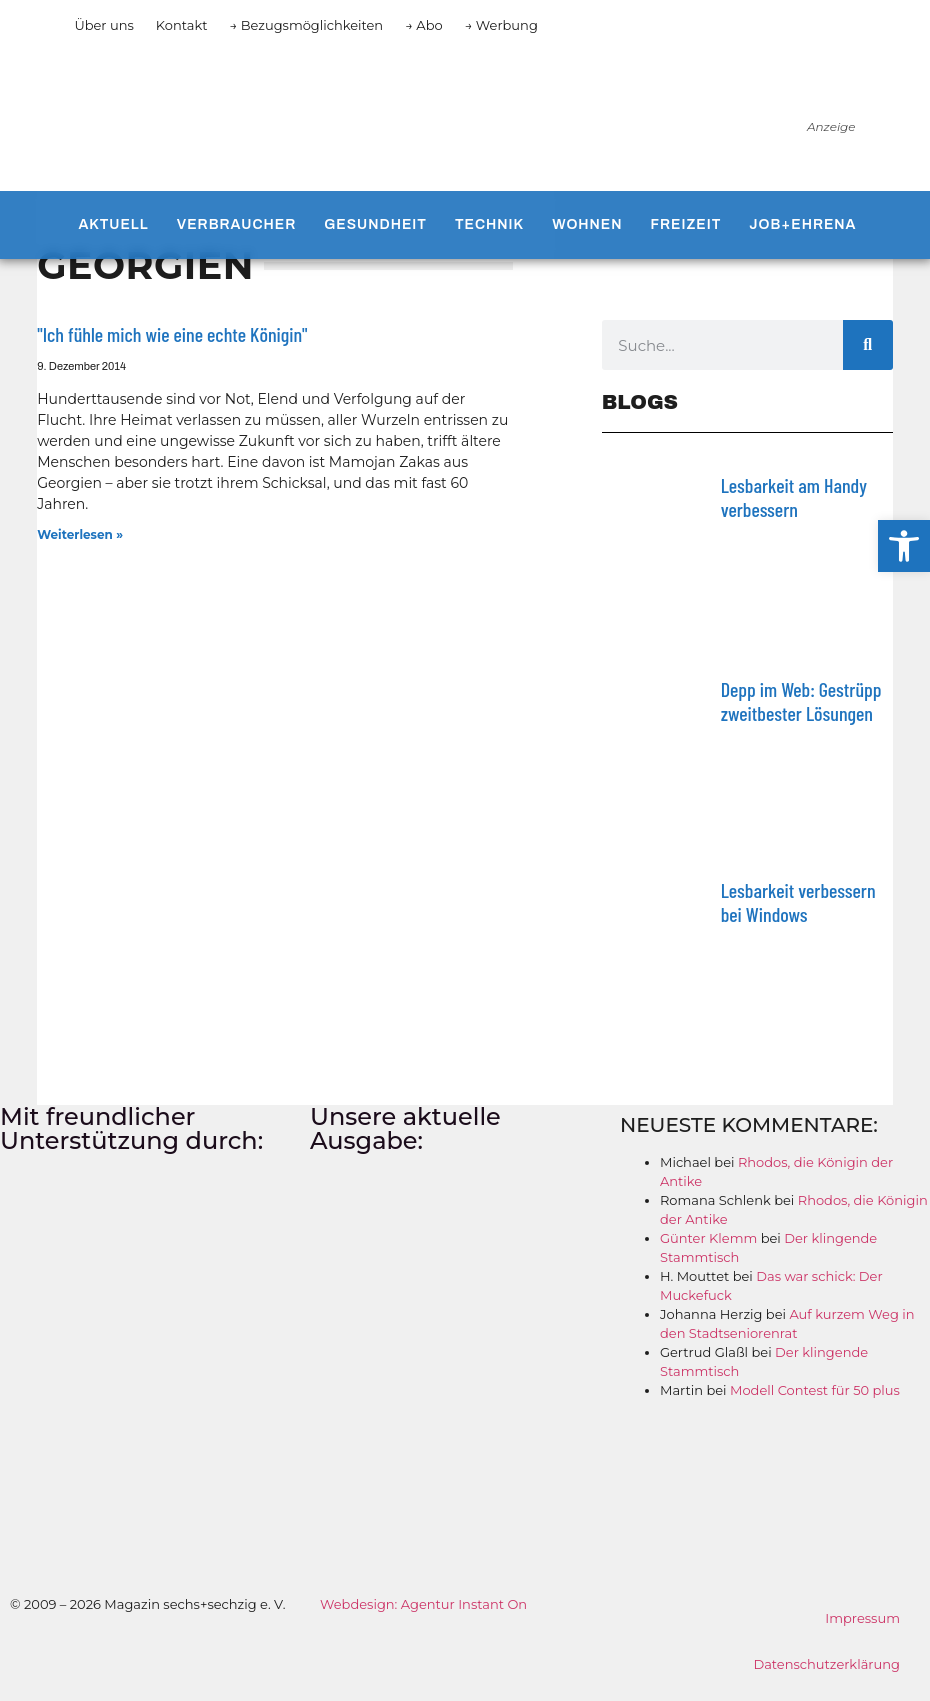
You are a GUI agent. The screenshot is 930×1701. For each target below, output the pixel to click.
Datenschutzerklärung (826, 1664)
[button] (904, 546)
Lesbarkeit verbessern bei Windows (798, 902)
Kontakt (182, 25)
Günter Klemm (708, 1238)
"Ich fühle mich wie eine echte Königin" (172, 334)
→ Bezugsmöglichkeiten (306, 25)
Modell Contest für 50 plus (815, 1390)
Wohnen (587, 224)
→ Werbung (501, 25)
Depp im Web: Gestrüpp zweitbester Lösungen (801, 701)
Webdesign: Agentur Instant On (423, 1604)
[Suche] (868, 345)
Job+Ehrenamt (814, 224)
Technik (489, 224)
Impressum (862, 1618)
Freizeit (686, 224)
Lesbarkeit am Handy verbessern (794, 497)
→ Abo (424, 25)
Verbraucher (236, 224)
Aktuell (113, 224)
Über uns (103, 25)
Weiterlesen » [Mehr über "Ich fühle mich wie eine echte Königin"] (80, 534)
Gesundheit (375, 224)
